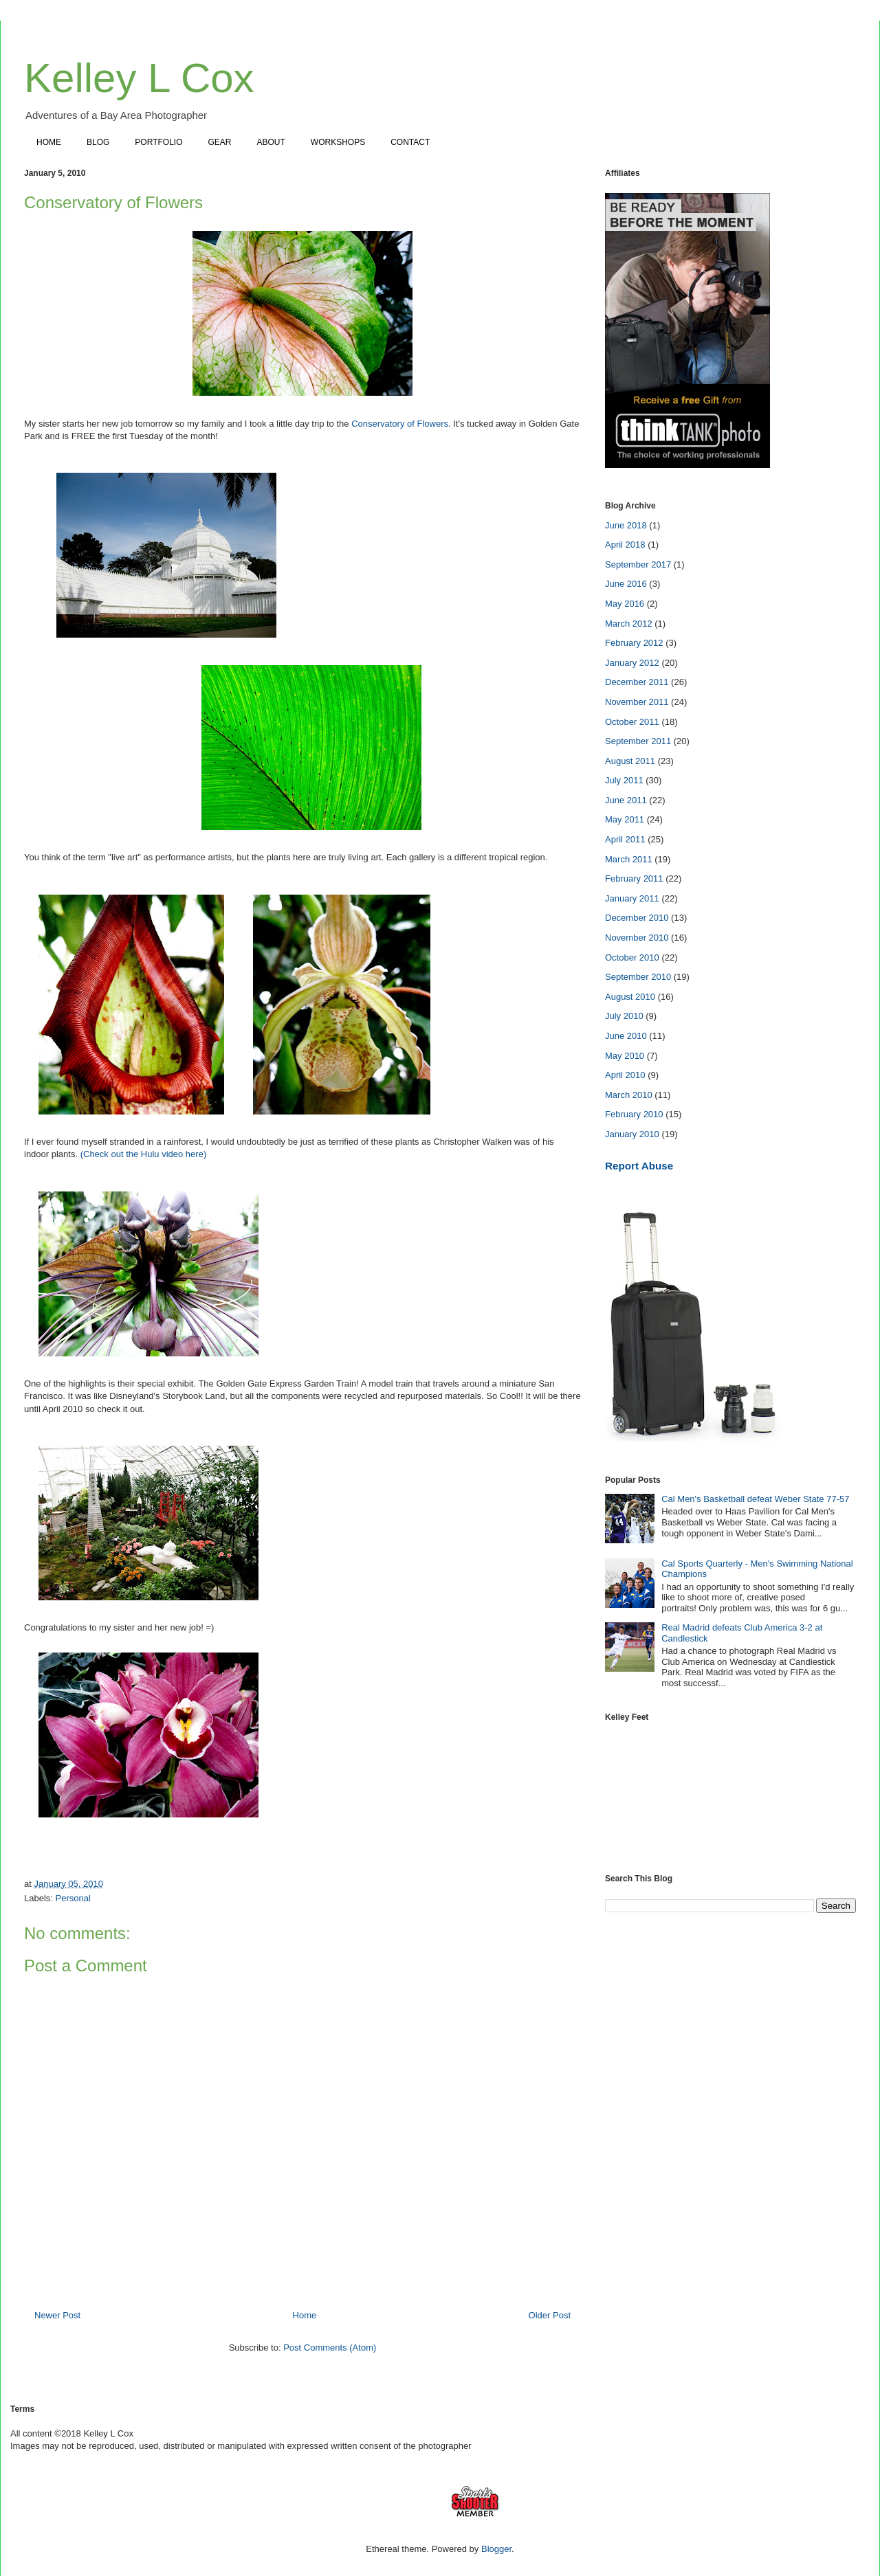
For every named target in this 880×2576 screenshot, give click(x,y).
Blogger (496, 2549)
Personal (73, 1898)
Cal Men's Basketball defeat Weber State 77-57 (755, 1499)
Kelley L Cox (139, 78)
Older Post (550, 2315)
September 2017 (638, 564)
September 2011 (638, 741)
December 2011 (637, 682)
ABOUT (271, 142)
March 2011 (628, 859)
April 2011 (625, 839)
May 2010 (624, 1056)
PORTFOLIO (158, 142)
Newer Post (57, 2315)
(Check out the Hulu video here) (142, 1154)
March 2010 (628, 1095)
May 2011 (624, 819)
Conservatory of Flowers (399, 423)
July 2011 (624, 780)
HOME (48, 142)
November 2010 (637, 937)
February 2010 (634, 1114)
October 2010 (632, 957)
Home (305, 2315)
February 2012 (634, 643)
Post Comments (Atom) (329, 2347)
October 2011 (632, 722)
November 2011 (637, 702)
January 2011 (632, 898)
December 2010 (637, 917)
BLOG (98, 142)
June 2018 (626, 525)
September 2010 (638, 977)
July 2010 (624, 1016)
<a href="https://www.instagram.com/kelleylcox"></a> (730, 1788)
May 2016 (624, 603)
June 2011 (626, 800)
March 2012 (628, 623)
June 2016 (626, 584)
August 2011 (630, 761)
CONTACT (410, 142)
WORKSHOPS (338, 142)
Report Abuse (639, 1166)
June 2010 (626, 1036)
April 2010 (625, 1075)
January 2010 (632, 1134)
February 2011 (634, 878)
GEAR (219, 142)
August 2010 (630, 997)
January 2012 (632, 663)
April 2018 (625, 544)
